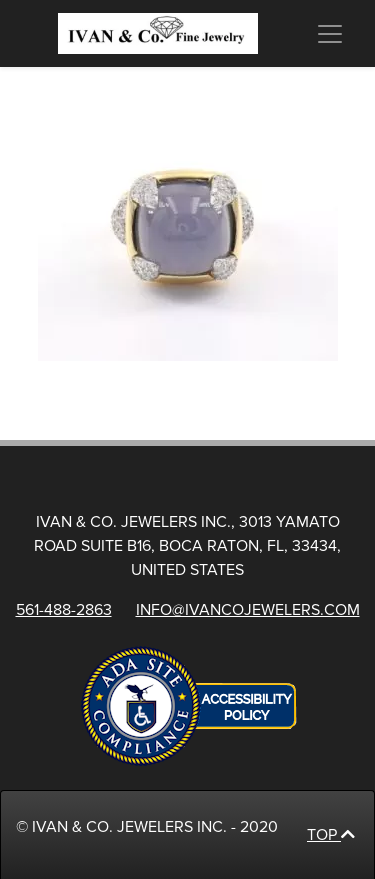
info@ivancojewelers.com (248, 610)
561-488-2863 (64, 610)
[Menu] (329, 34)
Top (331, 835)
